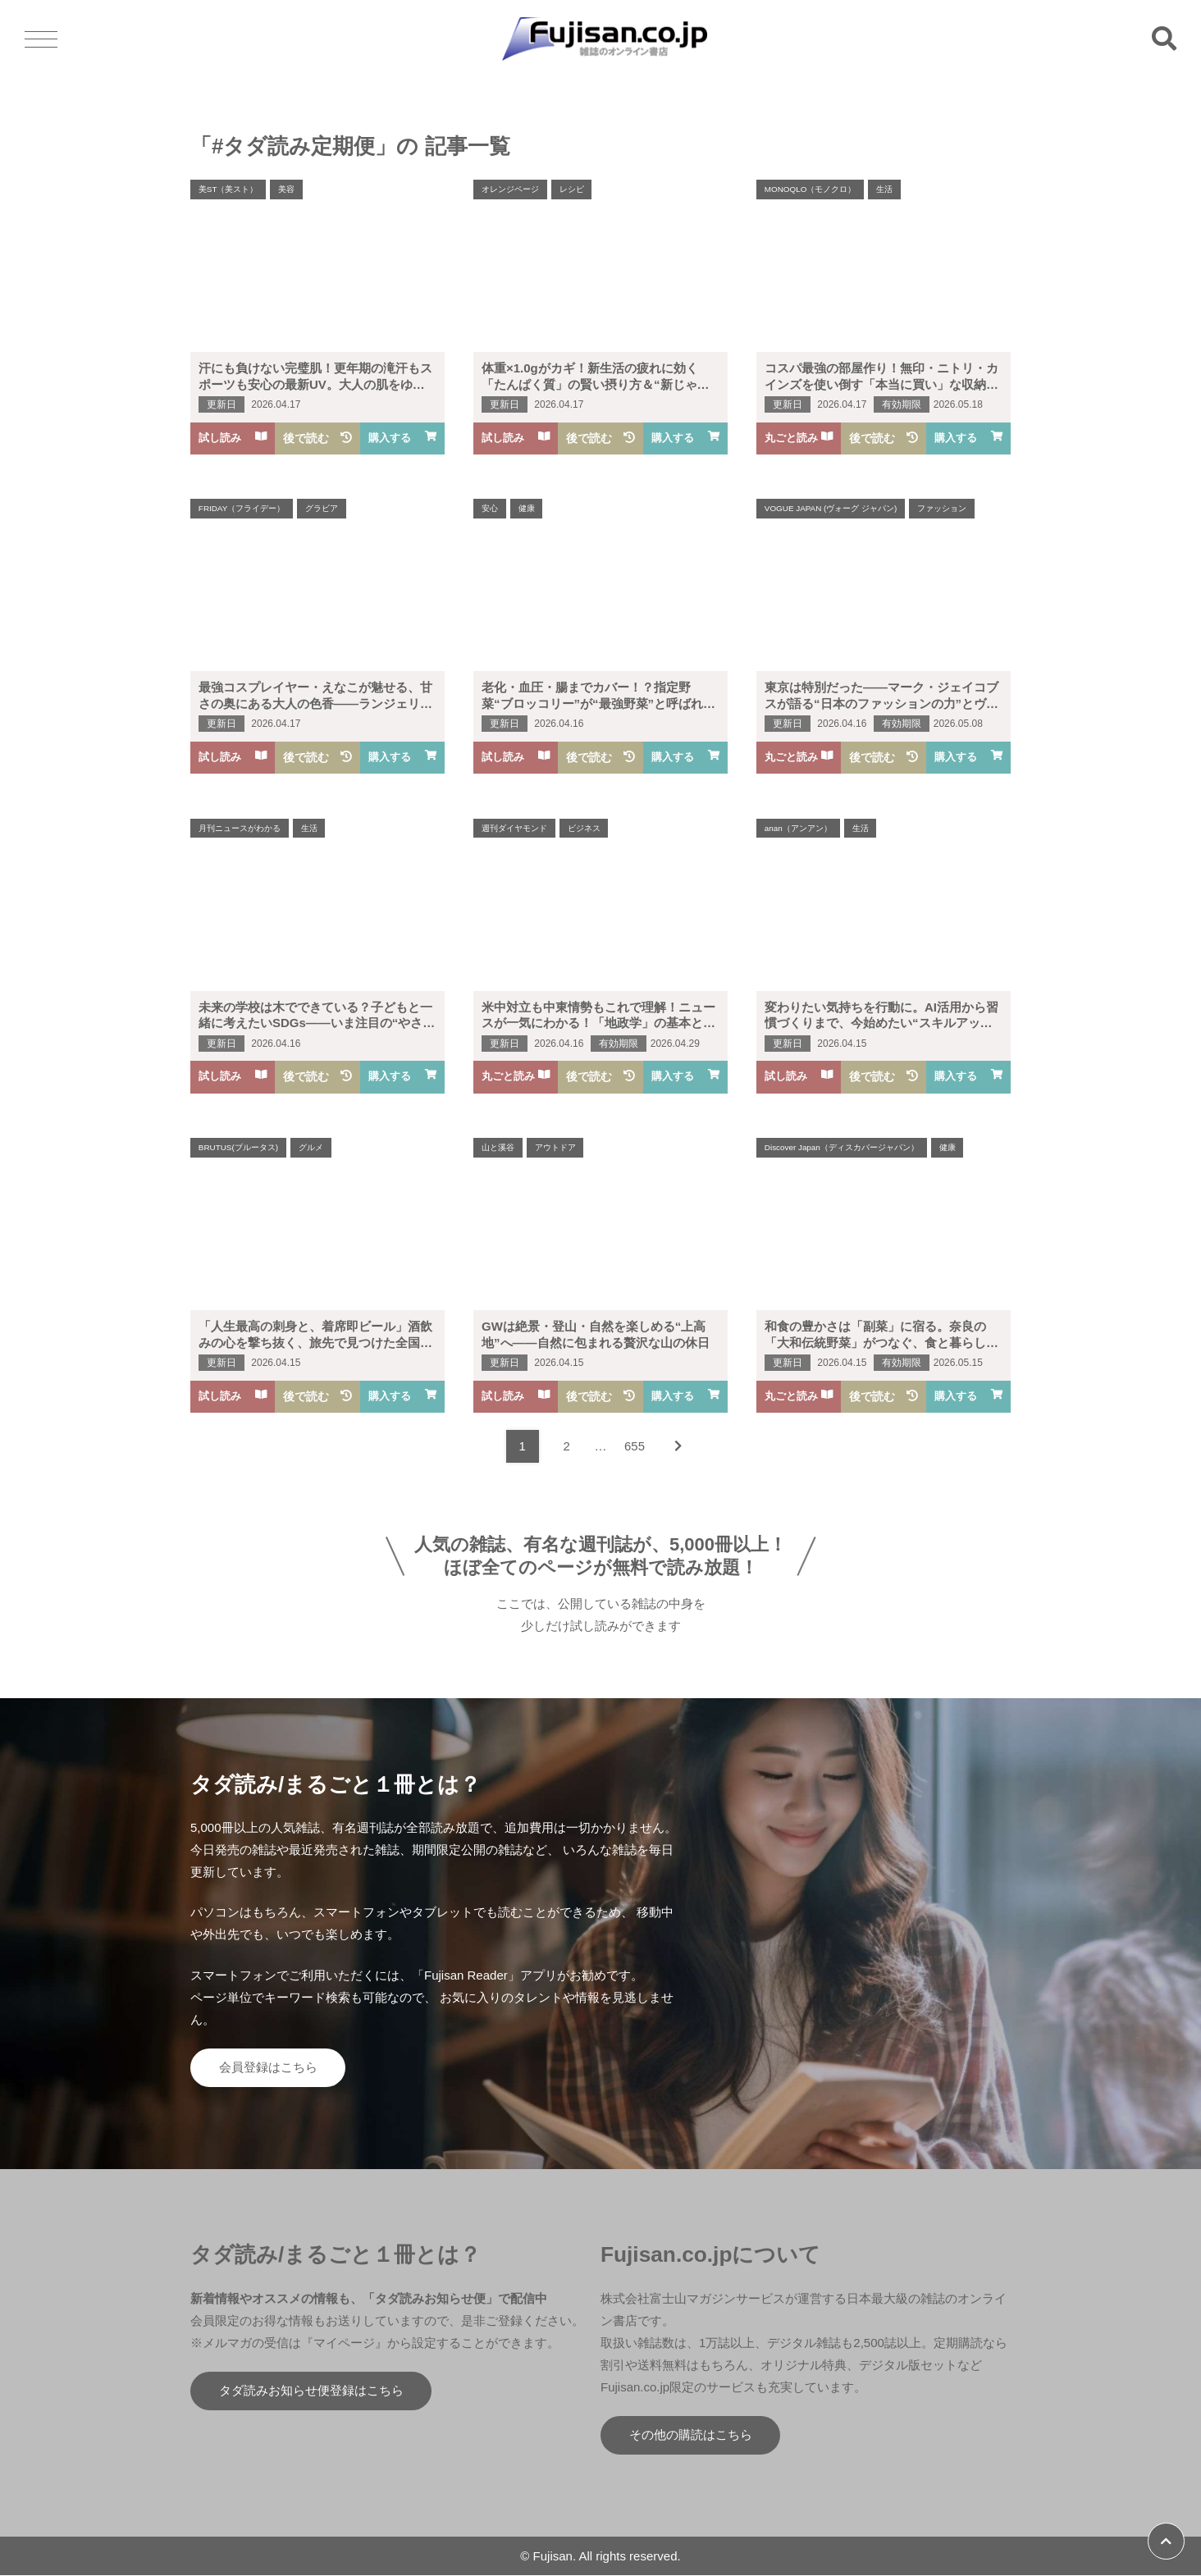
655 (634, 1446)
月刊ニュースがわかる (240, 828)
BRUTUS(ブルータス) (239, 1147)
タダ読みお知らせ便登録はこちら (311, 2392)
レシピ (571, 189)
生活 (885, 189)
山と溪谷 (498, 1147)
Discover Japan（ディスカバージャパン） (842, 1147)
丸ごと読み (799, 438)
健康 (526, 508)
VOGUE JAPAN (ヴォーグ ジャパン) (831, 508)
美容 (287, 189)
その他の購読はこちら (690, 2436)
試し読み (233, 438)
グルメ (311, 1147)
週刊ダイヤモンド (514, 828)
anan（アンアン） (798, 828)
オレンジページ (510, 189)
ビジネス (584, 828)
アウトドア (555, 1147)
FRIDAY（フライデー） (242, 508)
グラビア (322, 508)
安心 (490, 508)
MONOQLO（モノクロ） (810, 189)
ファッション (943, 508)
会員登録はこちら (268, 2068)
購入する (402, 438)
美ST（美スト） (228, 189)
